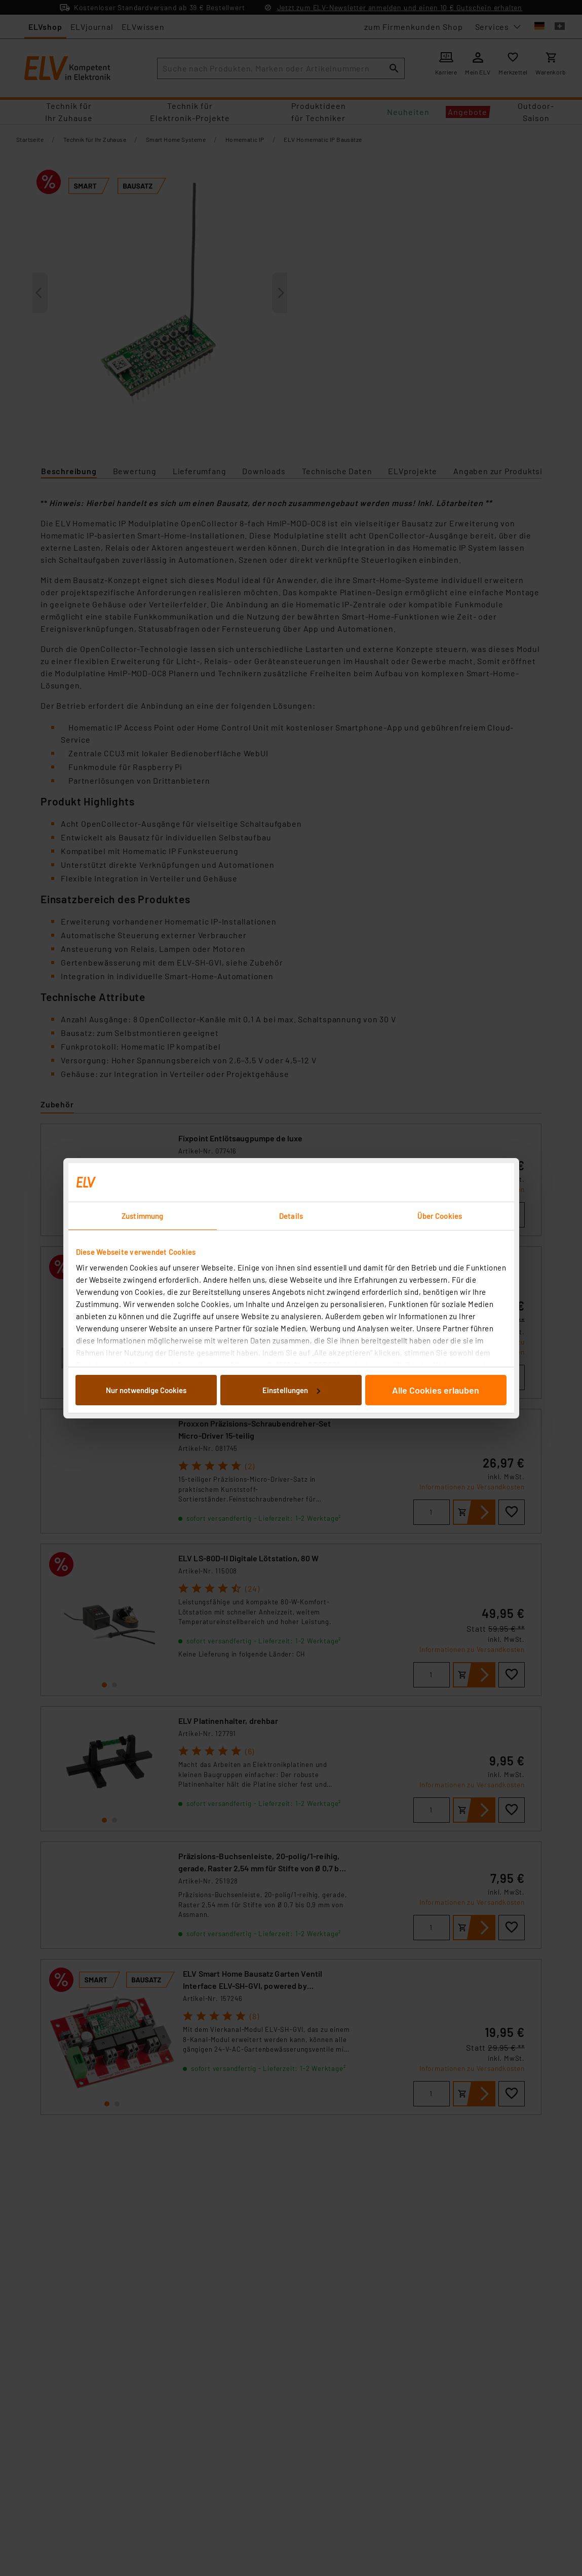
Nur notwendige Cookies (146, 1390)
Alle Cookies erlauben (435, 1390)
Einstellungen (291, 1390)
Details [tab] (291, 1215)
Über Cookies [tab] (439, 1215)
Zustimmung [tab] (142, 1215)
